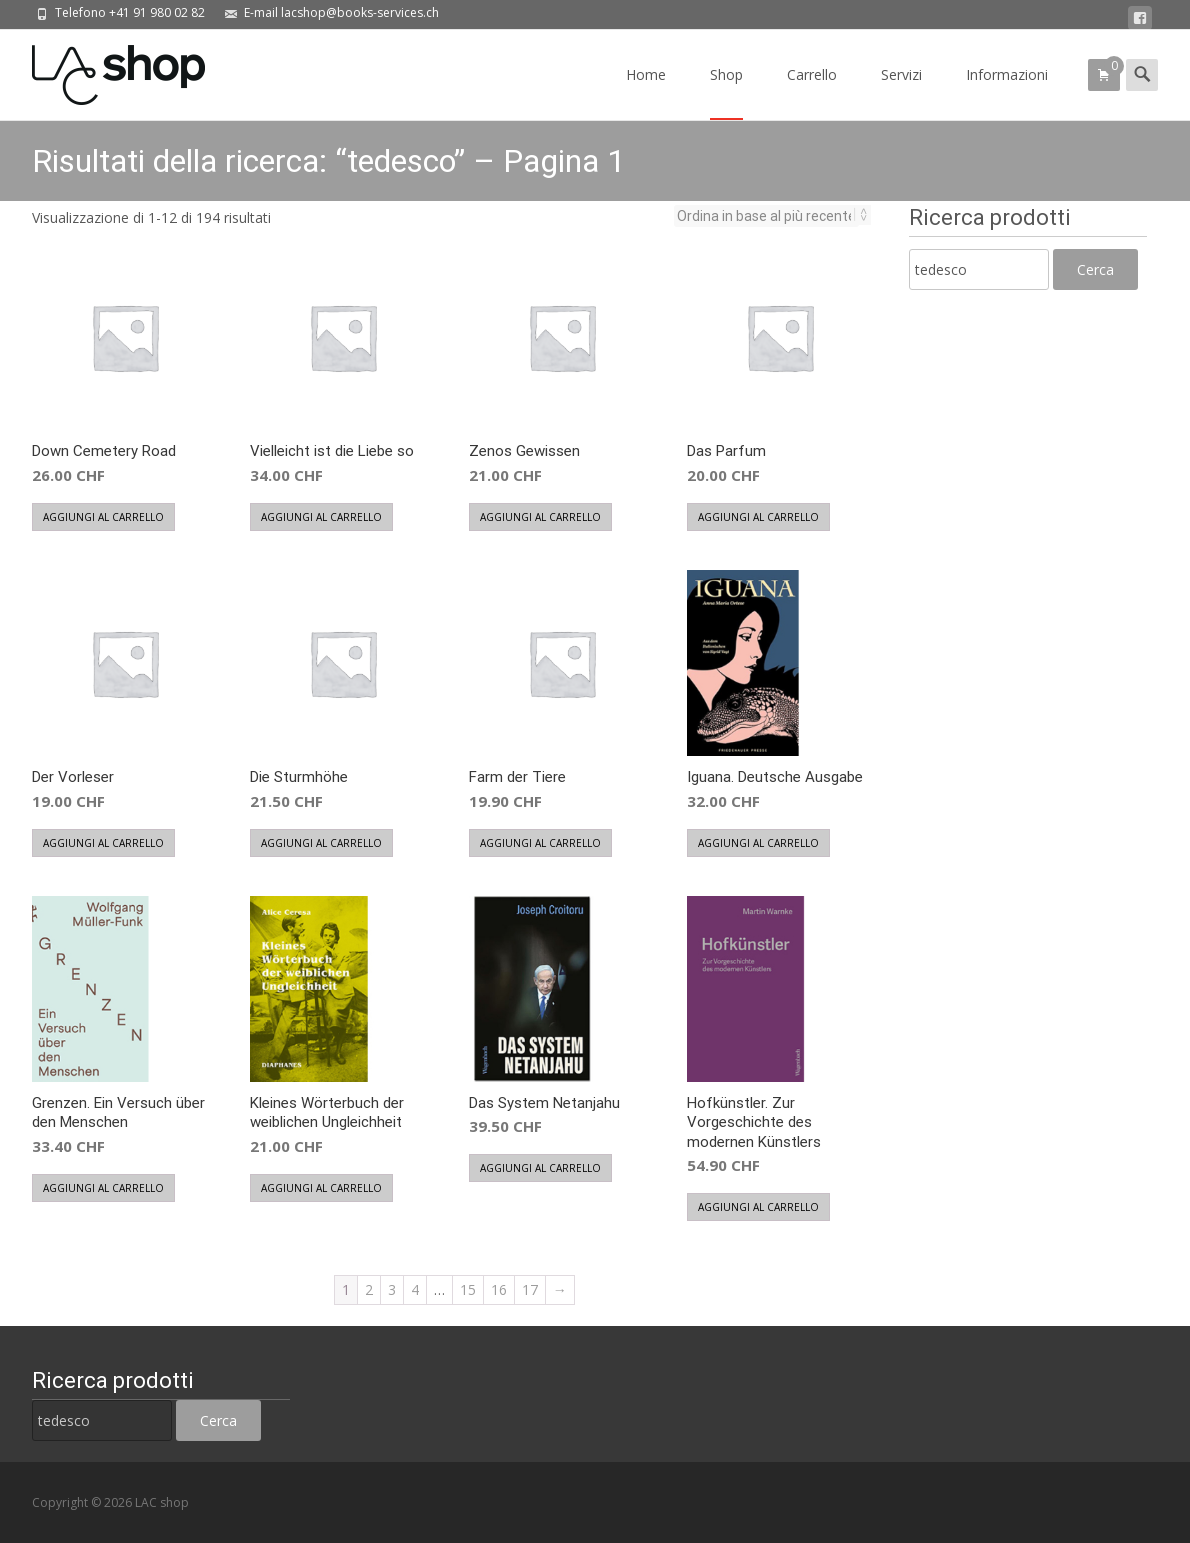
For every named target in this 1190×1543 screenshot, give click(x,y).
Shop (726, 92)
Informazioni (1007, 92)
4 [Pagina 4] (415, 1289)
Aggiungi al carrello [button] (103, 517)
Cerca (1095, 269)
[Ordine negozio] (766, 216)
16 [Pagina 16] (499, 1289)
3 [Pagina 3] (392, 1289)
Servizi (901, 92)
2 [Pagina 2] (369, 1289)
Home (646, 92)
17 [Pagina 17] (530, 1289)
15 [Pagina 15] (468, 1289)
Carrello (812, 92)
